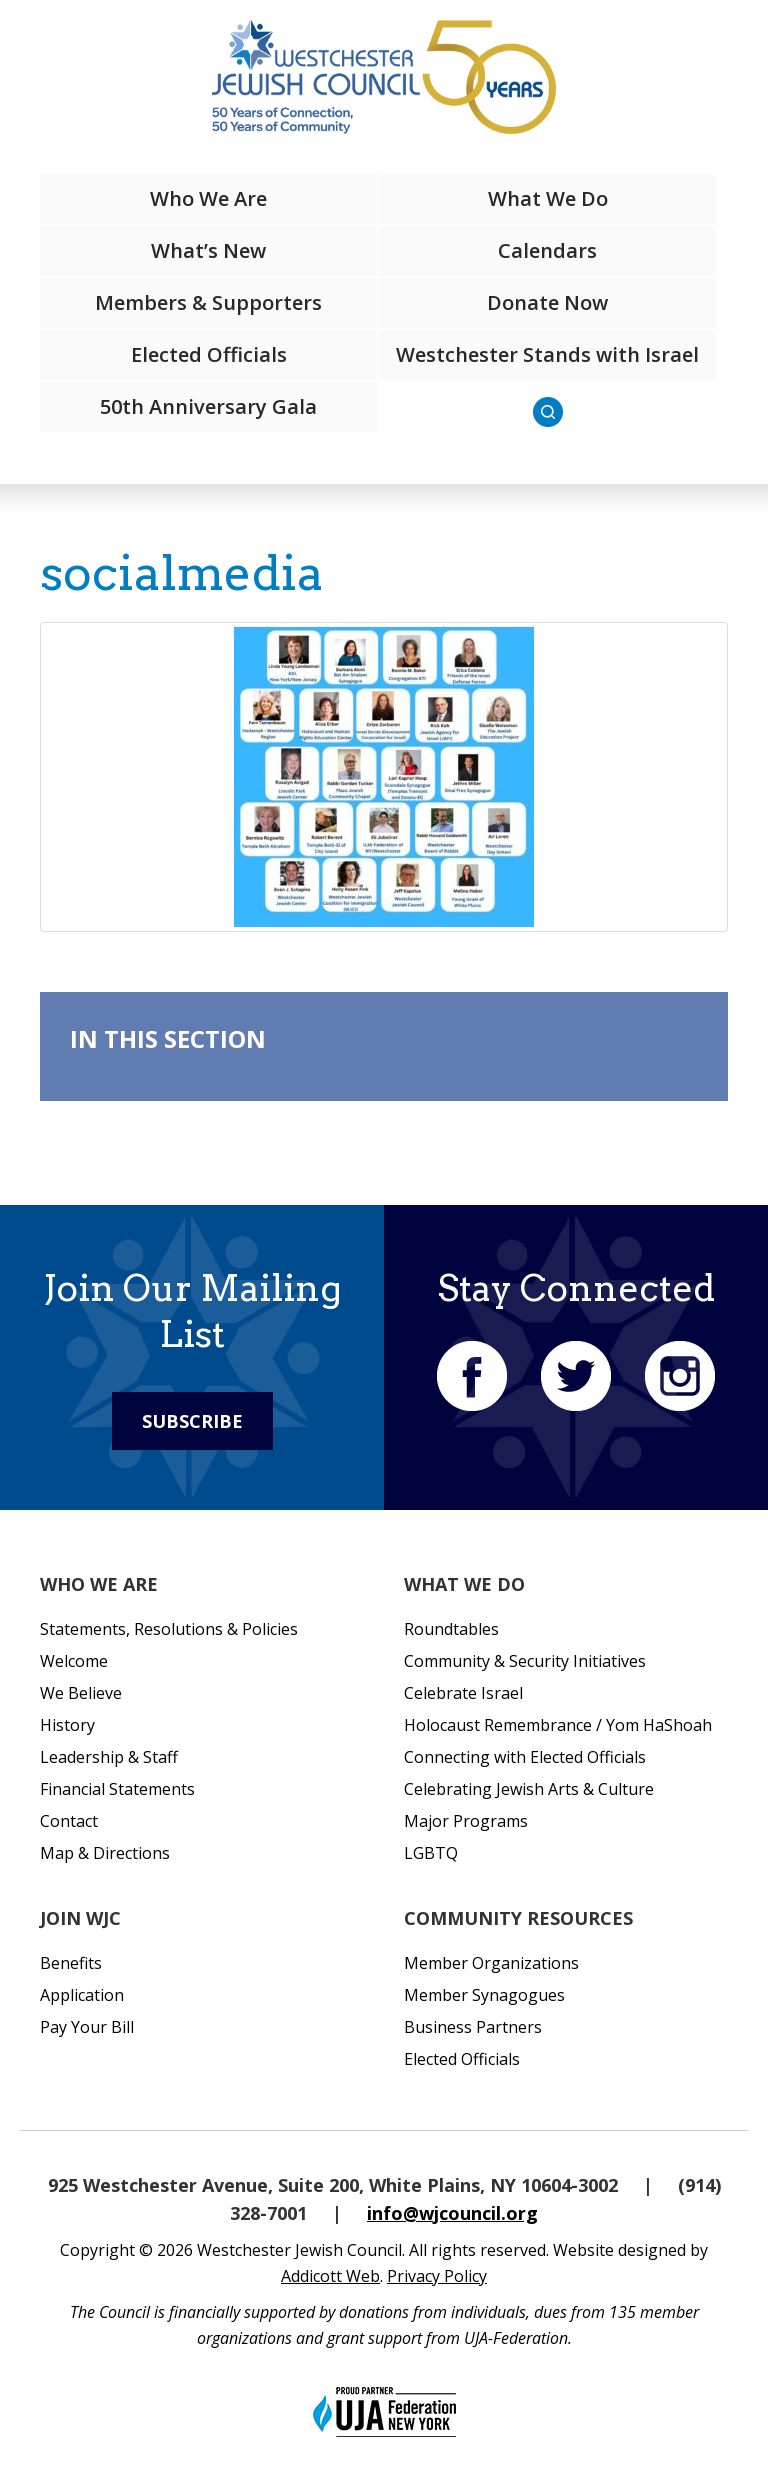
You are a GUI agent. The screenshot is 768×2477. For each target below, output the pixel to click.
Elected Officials (209, 354)
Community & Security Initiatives (525, 1661)
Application (82, 1995)
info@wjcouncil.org (452, 2213)
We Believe (81, 1693)
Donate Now (547, 302)
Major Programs (466, 1821)
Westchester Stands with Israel (547, 354)
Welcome (74, 1661)
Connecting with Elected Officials (525, 1757)
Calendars (547, 250)
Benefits (71, 1963)
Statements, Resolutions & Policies (169, 1629)
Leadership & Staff (109, 1757)
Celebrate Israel (463, 1693)
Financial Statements (117, 1789)
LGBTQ (431, 1853)
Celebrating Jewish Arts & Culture (529, 1789)
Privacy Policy (437, 2276)
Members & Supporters (208, 302)
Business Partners (473, 2027)
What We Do (548, 198)
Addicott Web (330, 2276)
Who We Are (208, 198)
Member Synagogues (484, 1995)
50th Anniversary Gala (208, 406)
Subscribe (192, 1421)
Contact (69, 1821)
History (67, 1725)
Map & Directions (105, 1853)
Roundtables (451, 1629)
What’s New (208, 250)
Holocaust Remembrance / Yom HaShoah (558, 1725)
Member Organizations (491, 1963)
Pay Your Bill (87, 2027)
